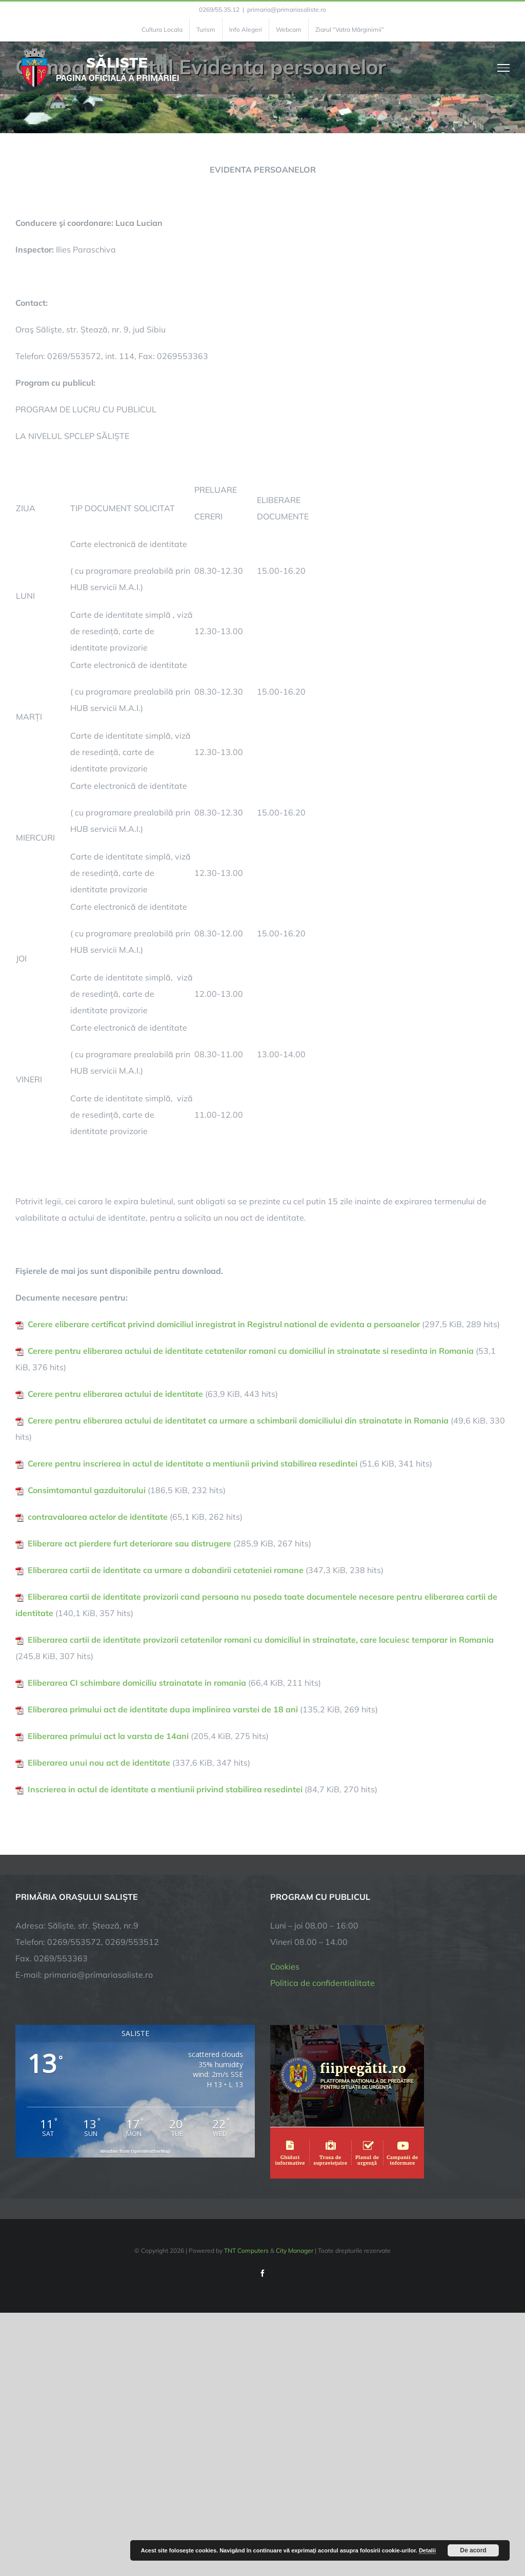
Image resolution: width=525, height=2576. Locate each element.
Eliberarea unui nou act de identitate (99, 1762)
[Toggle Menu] (504, 67)
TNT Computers (246, 2250)
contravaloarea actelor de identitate (98, 1517)
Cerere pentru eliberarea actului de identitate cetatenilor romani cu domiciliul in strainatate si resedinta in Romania (251, 1351)
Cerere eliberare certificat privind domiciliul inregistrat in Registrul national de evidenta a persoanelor (224, 1324)
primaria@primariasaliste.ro (286, 9)
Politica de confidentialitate (322, 1983)
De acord (473, 2550)
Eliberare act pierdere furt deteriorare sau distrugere (129, 1543)
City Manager (294, 2250)
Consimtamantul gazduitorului (87, 1490)
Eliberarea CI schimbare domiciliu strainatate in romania (137, 1683)
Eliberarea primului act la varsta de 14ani (108, 1736)
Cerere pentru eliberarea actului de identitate (115, 1394)
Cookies (284, 1966)
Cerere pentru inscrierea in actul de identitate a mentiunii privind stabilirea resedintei (192, 1463)
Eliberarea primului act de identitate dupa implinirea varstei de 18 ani (163, 1709)
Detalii (427, 2550)
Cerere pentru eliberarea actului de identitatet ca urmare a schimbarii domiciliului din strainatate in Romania (238, 1420)
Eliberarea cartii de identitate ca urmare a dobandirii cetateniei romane (166, 1570)
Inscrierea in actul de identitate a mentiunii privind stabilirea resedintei (165, 1789)
